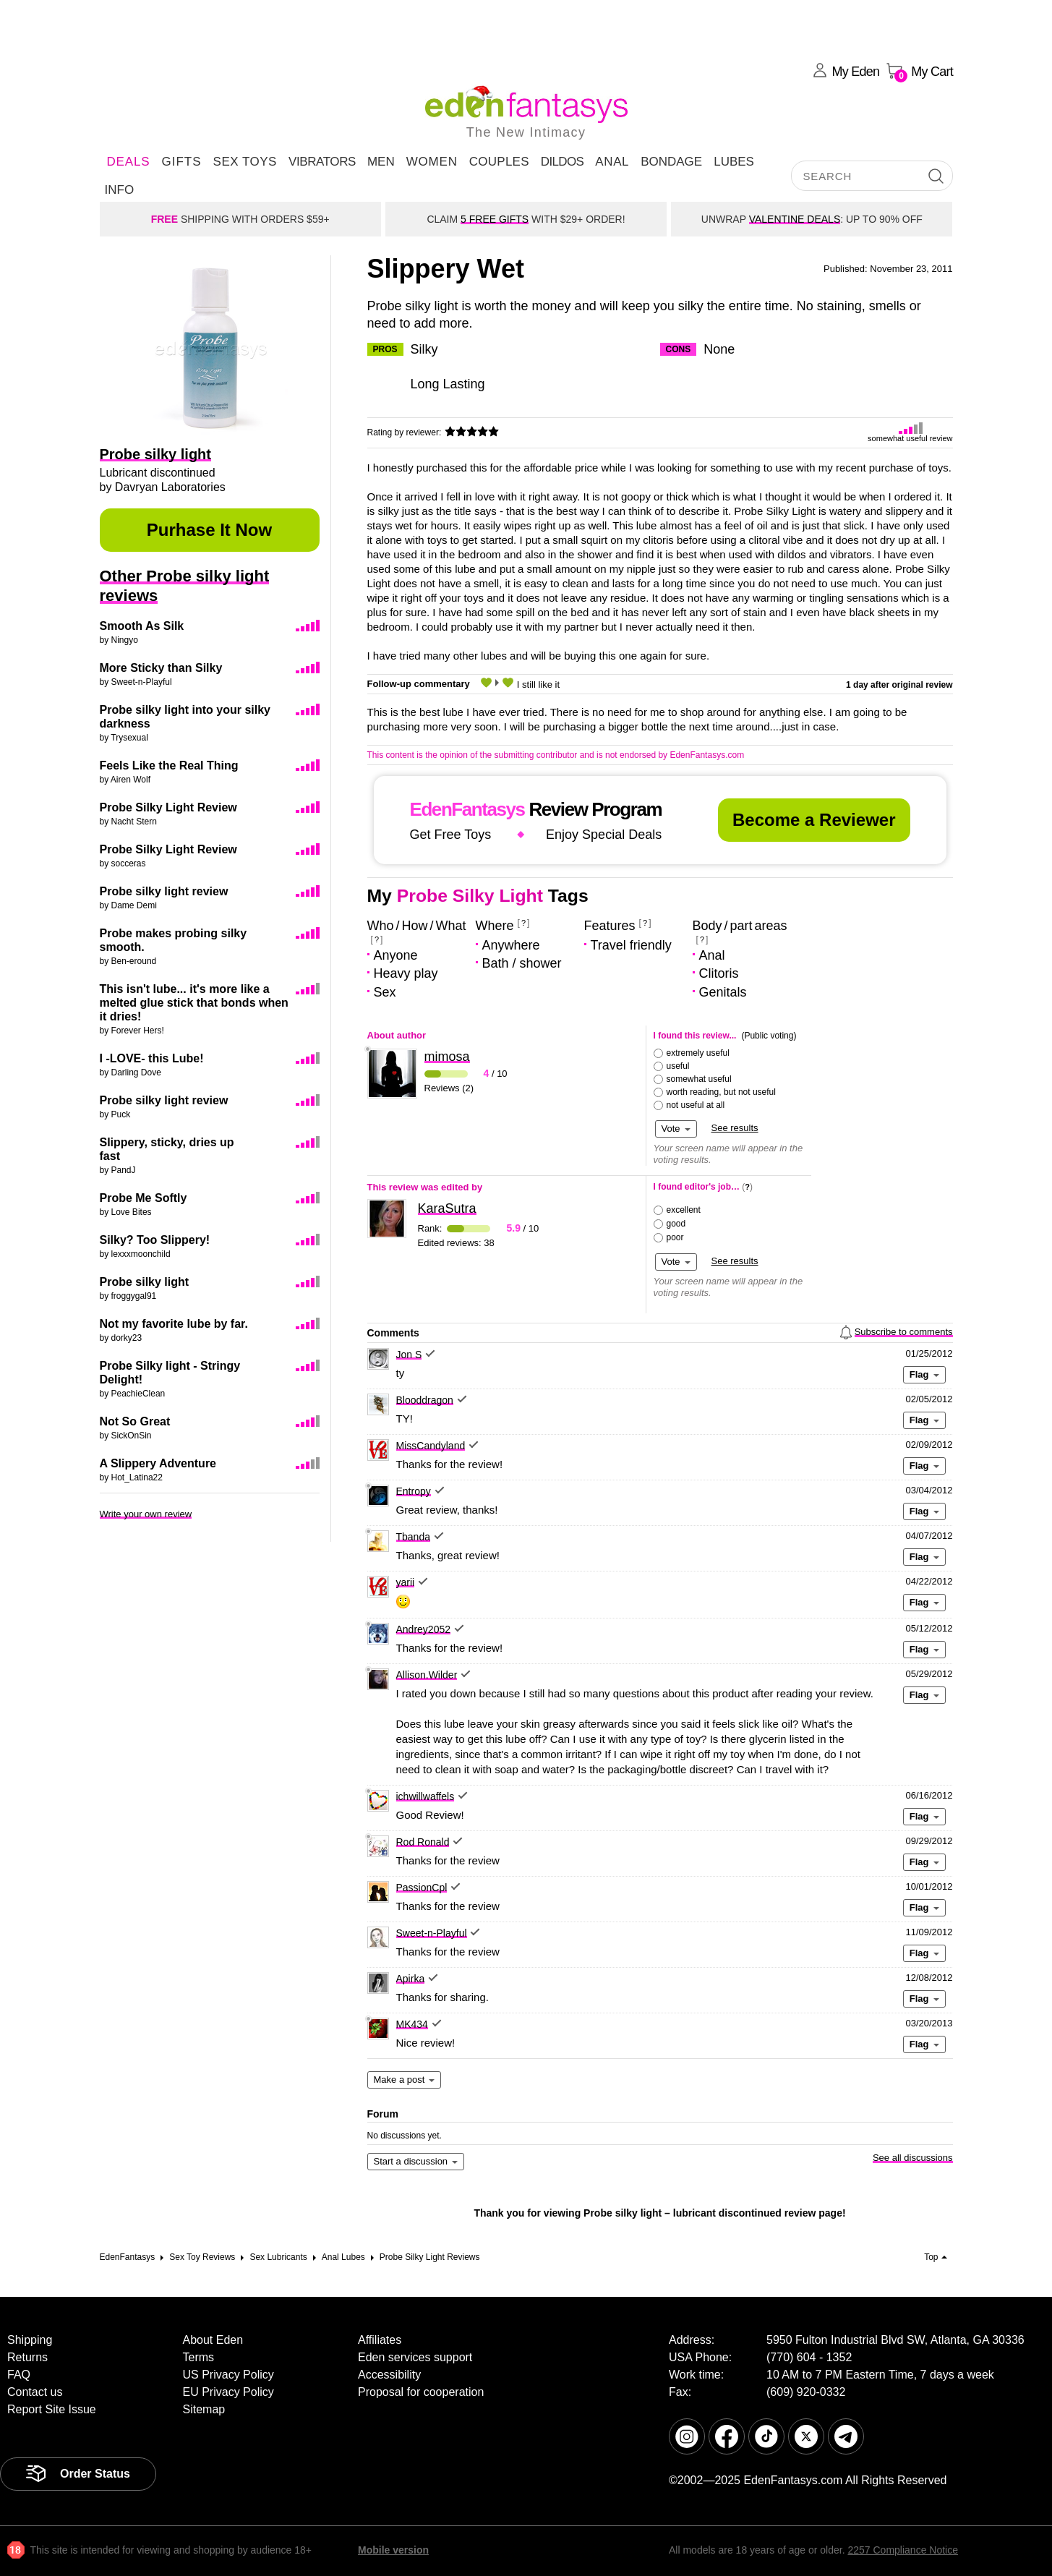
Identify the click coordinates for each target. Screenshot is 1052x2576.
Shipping (29, 2340)
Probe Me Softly (143, 1198)
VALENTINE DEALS (795, 219)
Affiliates (379, 2340)
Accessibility (389, 2374)
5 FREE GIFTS (495, 219)
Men (381, 162)
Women (432, 162)
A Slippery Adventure (158, 1463)
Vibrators (322, 162)
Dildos (562, 162)
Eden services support (415, 2357)
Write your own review (146, 1514)
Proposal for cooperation (421, 2392)
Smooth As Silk (142, 626)
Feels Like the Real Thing (169, 765)
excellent (684, 1210)
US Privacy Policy (228, 2374)
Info (119, 190)
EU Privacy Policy (228, 2392)
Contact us (34, 2392)
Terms (199, 2357)
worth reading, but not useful (721, 1092)
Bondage (671, 162)
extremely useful (698, 1053)
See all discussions (913, 2157)
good (676, 1224)
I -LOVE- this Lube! (152, 1058)
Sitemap (204, 2409)
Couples (499, 162)
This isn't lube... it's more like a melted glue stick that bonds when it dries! (194, 1003)
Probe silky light (144, 1282)
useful (678, 1066)
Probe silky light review (164, 891)
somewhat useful (699, 1079)
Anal (612, 162)
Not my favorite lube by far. (174, 1324)
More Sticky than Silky (161, 668)
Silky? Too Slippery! (155, 1240)
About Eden (213, 2340)
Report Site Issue (51, 2409)
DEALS (128, 162)
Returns (27, 2357)
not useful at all (696, 1105)
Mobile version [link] (393, 2550)
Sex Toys (245, 162)
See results (734, 1127)
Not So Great (135, 1421)
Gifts (181, 162)
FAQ (18, 2374)
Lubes (734, 162)
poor (675, 1237)
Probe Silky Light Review (168, 807)
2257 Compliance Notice (902, 2550)
